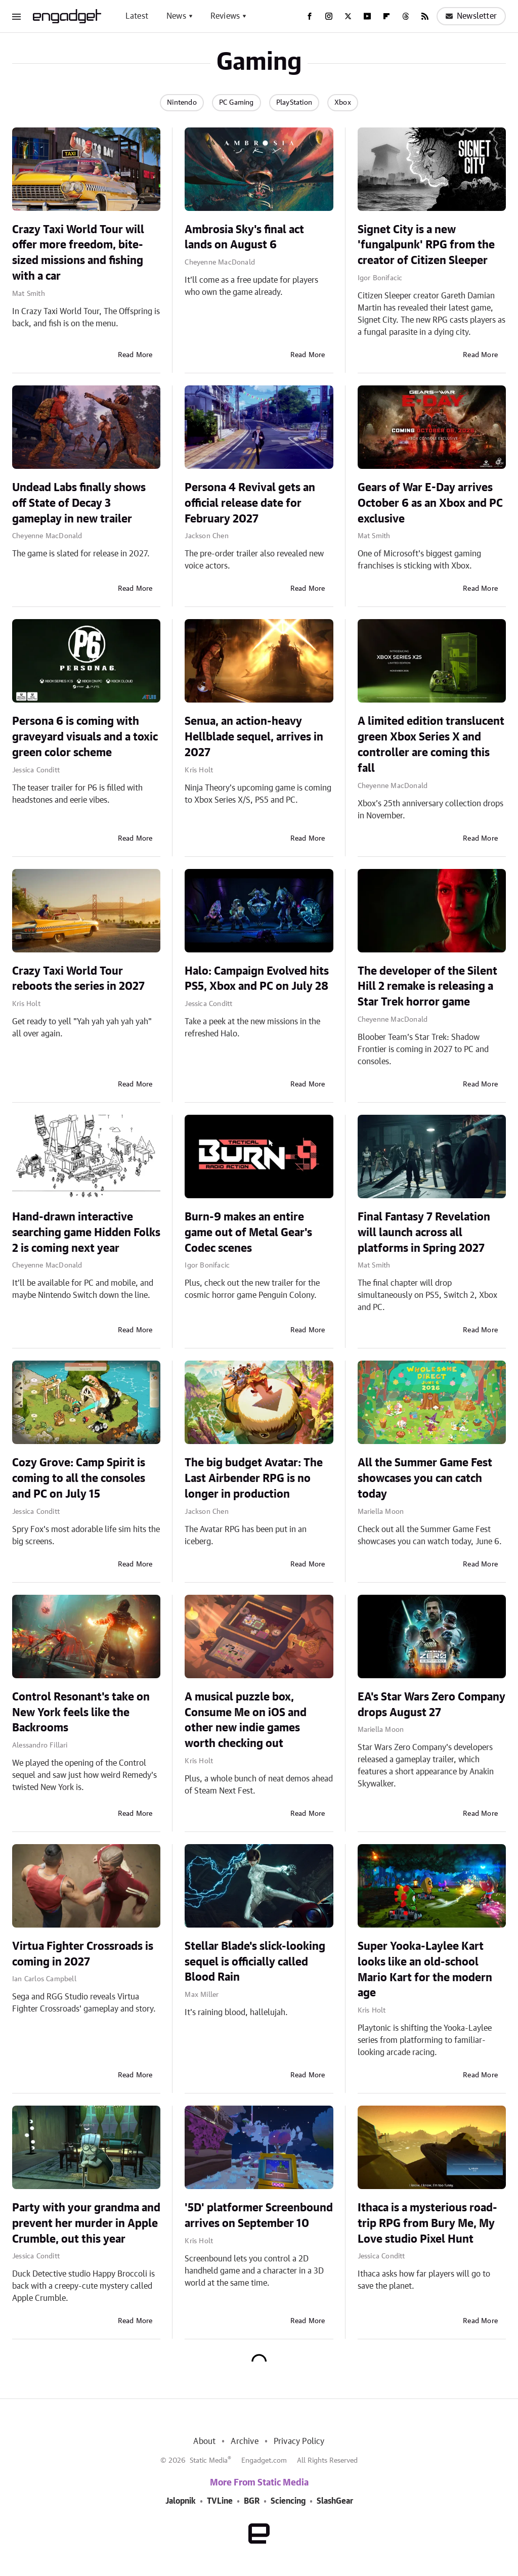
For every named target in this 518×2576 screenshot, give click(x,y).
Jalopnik (180, 2501)
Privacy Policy (299, 2441)
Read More (135, 355)
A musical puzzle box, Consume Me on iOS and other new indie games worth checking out (246, 1720)
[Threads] (405, 16)
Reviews (225, 16)
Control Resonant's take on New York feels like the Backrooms (81, 1712)
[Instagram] (328, 16)
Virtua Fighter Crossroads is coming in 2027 (82, 1954)
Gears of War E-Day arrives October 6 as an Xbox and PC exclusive (430, 503)
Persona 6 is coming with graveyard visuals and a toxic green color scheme (85, 737)
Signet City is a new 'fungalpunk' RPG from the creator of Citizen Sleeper (426, 245)
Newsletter (471, 16)
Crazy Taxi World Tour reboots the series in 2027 (78, 979)
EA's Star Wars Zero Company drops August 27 (431, 1704)
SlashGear (335, 2501)
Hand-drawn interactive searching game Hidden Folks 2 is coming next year (86, 1232)
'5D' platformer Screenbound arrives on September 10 (259, 2215)
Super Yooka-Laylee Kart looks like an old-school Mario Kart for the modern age (425, 1969)
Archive (244, 2441)
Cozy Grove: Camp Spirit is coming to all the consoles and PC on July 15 (78, 1478)
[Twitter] (348, 16)
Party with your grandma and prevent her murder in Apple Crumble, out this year (86, 2223)
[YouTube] (367, 16)
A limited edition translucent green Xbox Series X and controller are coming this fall (431, 744)
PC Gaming (236, 102)
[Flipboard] (386, 16)
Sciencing (288, 2501)
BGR (252, 2501)
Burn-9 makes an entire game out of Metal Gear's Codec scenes (248, 1232)
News (176, 16)
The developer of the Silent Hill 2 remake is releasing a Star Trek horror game (427, 987)
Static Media (209, 2460)
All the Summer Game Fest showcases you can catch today (425, 1478)
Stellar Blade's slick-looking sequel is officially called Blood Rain (255, 1962)
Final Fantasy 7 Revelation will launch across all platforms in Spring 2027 (424, 1232)
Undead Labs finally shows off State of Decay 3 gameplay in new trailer (79, 503)
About (204, 2441)
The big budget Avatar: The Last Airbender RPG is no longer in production (254, 1478)
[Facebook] (309, 16)
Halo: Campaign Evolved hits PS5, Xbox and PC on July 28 (257, 979)
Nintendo (182, 102)
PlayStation (294, 102)
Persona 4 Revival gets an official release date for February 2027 (250, 503)
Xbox (342, 102)
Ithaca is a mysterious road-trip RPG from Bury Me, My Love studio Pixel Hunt (427, 2223)
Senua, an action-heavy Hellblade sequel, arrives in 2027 (254, 737)
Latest (136, 16)
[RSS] (425, 16)
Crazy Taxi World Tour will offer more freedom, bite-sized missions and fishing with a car (78, 253)
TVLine (220, 2501)
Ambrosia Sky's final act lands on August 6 (244, 237)
